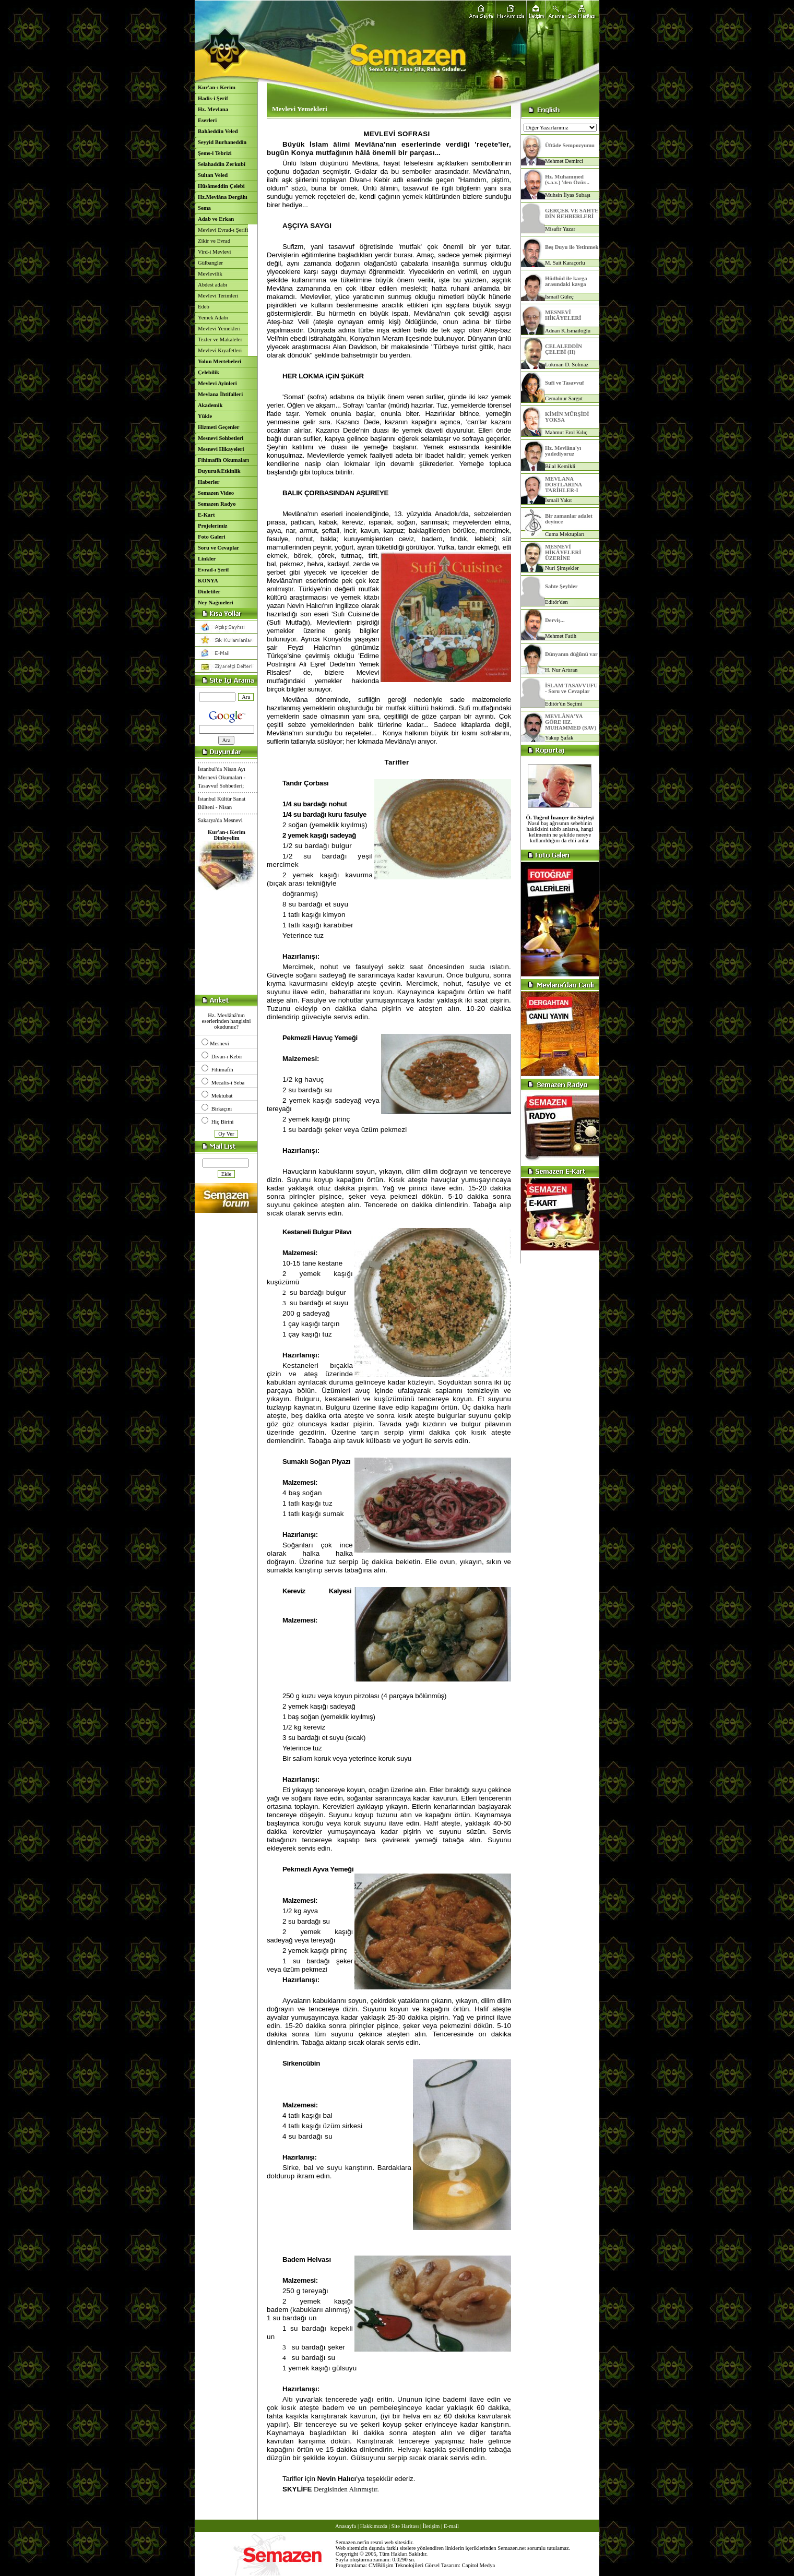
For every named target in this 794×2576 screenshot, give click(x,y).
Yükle (205, 416)
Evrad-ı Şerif (213, 570)
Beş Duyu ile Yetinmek (571, 247)
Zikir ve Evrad (214, 241)
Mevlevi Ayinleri (217, 383)
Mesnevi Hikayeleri (221, 449)
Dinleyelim (226, 838)
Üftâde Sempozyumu (570, 145)
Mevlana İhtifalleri (220, 394)
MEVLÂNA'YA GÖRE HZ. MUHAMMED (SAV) (570, 722)
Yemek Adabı (213, 317)
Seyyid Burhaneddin (222, 142)
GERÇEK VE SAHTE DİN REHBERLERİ (571, 213)
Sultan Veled (213, 175)
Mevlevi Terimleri (218, 296)
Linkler (207, 559)
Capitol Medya (478, 2565)
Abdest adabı (212, 285)
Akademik (210, 405)
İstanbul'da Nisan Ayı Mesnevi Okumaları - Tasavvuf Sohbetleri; (221, 787)
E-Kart (206, 515)
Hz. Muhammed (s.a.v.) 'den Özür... (567, 179)
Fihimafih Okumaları (223, 460)
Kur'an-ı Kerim (216, 87)
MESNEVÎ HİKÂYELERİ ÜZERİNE (563, 552)
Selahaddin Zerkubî (221, 164)
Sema (204, 208)
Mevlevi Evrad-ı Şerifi (223, 230)
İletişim (431, 2526)
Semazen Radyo (217, 504)
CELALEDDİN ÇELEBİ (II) (563, 349)
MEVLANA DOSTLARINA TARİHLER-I (563, 484)
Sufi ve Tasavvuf (564, 383)
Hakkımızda (373, 2526)
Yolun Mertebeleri (219, 361)
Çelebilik (208, 372)
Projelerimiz (213, 526)
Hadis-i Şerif (213, 98)
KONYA (208, 580)
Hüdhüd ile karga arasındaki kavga (566, 281)
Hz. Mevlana (213, 109)
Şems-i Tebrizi (215, 153)
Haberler (208, 482)
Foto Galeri (211, 537)
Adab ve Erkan (216, 219)
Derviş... (555, 620)
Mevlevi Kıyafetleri (220, 350)
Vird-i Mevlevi (214, 252)
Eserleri (207, 120)
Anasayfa (345, 2526)
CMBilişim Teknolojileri (396, 2565)
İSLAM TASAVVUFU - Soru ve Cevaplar (571, 688)
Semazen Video (216, 493)
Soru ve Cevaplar (218, 548)
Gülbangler (210, 263)
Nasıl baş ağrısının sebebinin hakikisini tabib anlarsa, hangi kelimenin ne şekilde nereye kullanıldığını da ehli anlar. (560, 829)
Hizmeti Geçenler (219, 427)
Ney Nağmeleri (215, 602)
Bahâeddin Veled (218, 131)
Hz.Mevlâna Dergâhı (222, 197)
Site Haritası (405, 2526)
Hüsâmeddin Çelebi (221, 186)
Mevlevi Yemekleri (219, 328)
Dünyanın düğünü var (571, 654)
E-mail (451, 2526)
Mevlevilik (210, 274)
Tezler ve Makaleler (220, 339)
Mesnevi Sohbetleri (220, 438)
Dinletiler (209, 591)
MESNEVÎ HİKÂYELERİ (563, 315)
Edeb (203, 306)
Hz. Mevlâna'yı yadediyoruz (563, 451)
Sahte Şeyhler (561, 586)
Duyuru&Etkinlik (219, 471)
